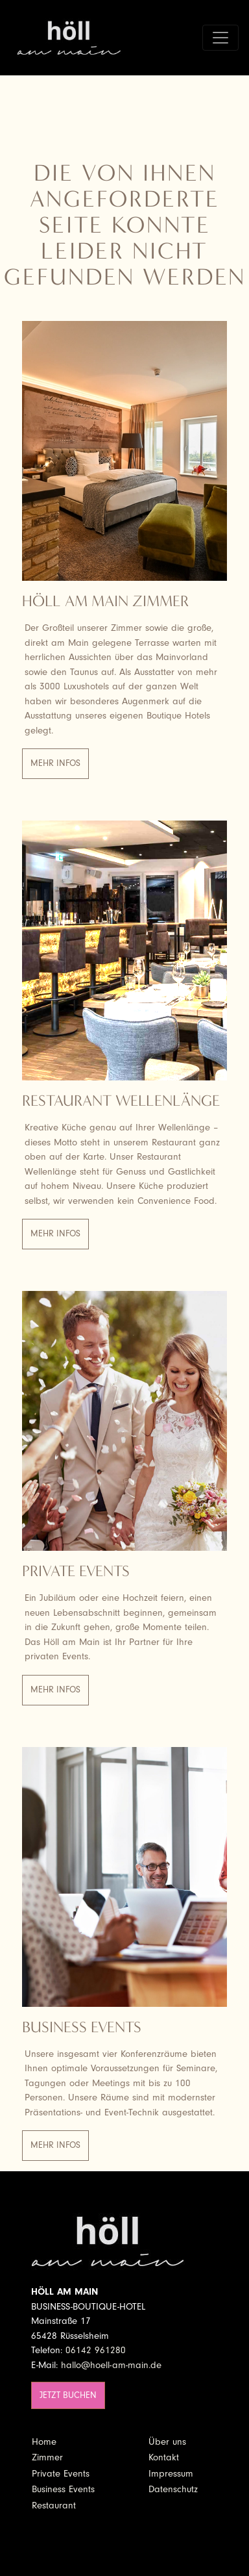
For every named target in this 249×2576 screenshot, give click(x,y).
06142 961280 (95, 2350)
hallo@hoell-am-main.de (111, 2365)
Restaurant (54, 2505)
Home (44, 2441)
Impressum (170, 2473)
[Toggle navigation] (220, 38)
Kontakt (163, 2457)
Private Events (60, 2473)
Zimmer (47, 2457)
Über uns (167, 2441)
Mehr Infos (55, 763)
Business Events (63, 2489)
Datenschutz (173, 2489)
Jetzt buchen (68, 2395)
